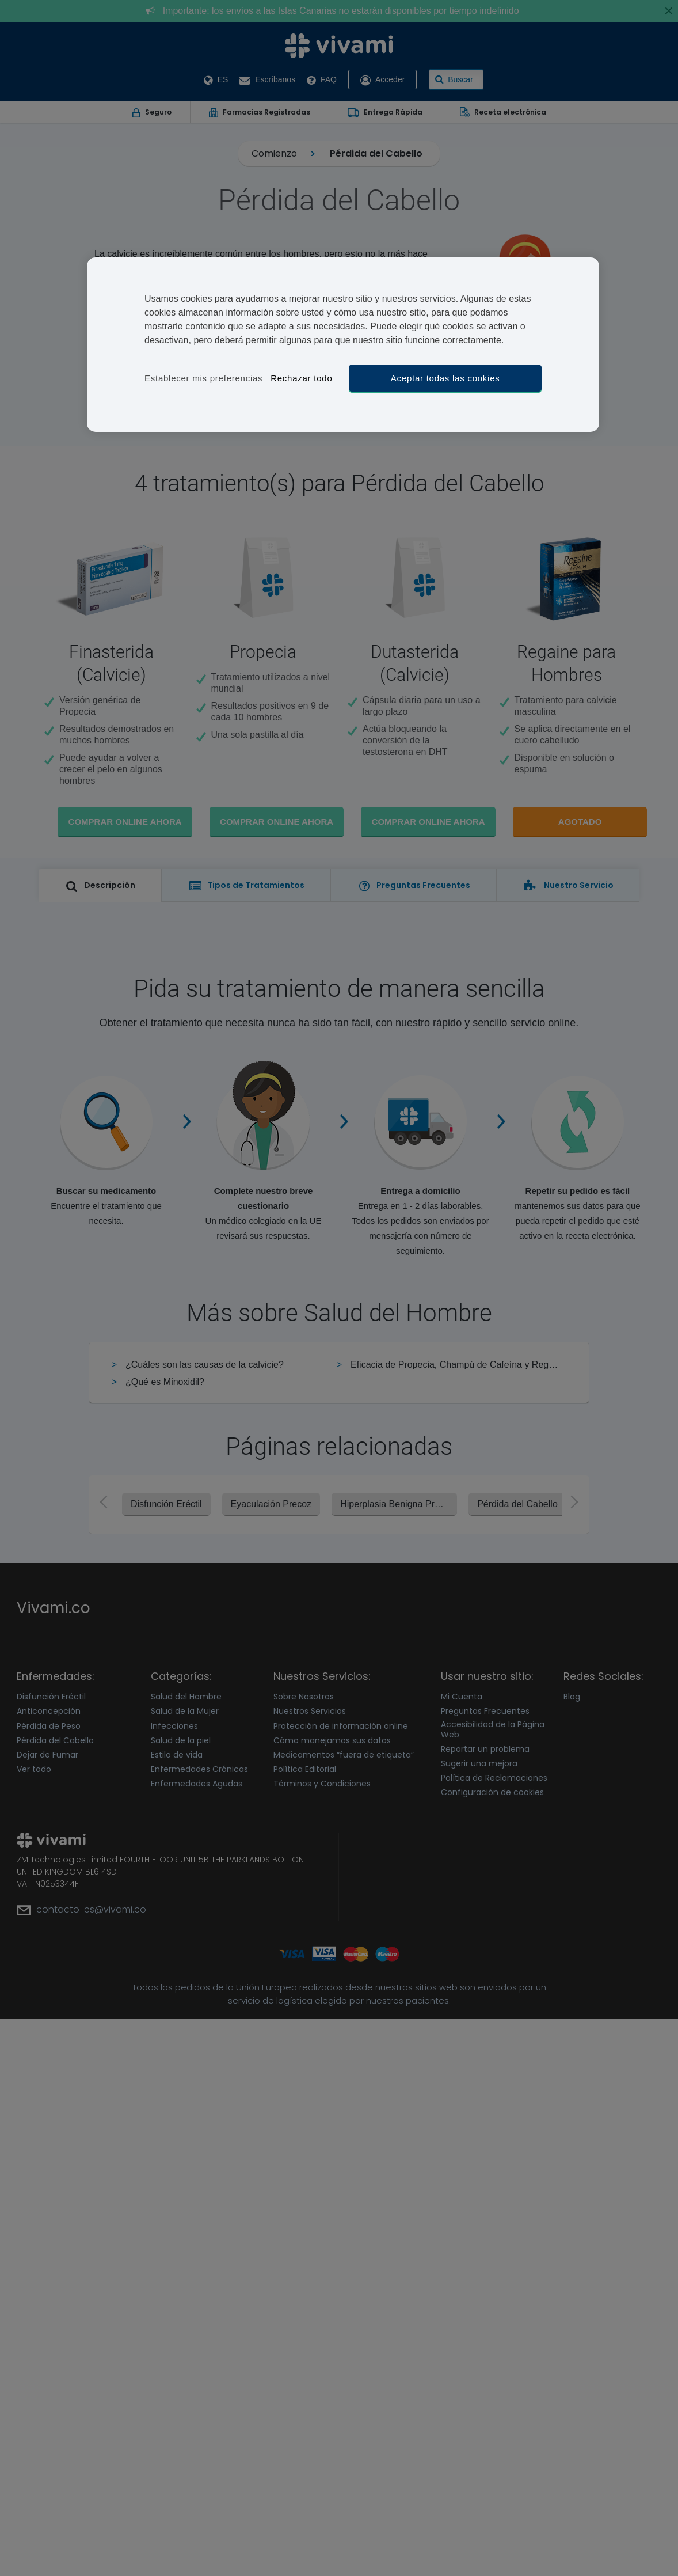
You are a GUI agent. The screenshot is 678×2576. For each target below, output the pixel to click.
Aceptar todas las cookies (445, 378)
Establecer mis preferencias (203, 378)
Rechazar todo (301, 378)
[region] (343, 344)
